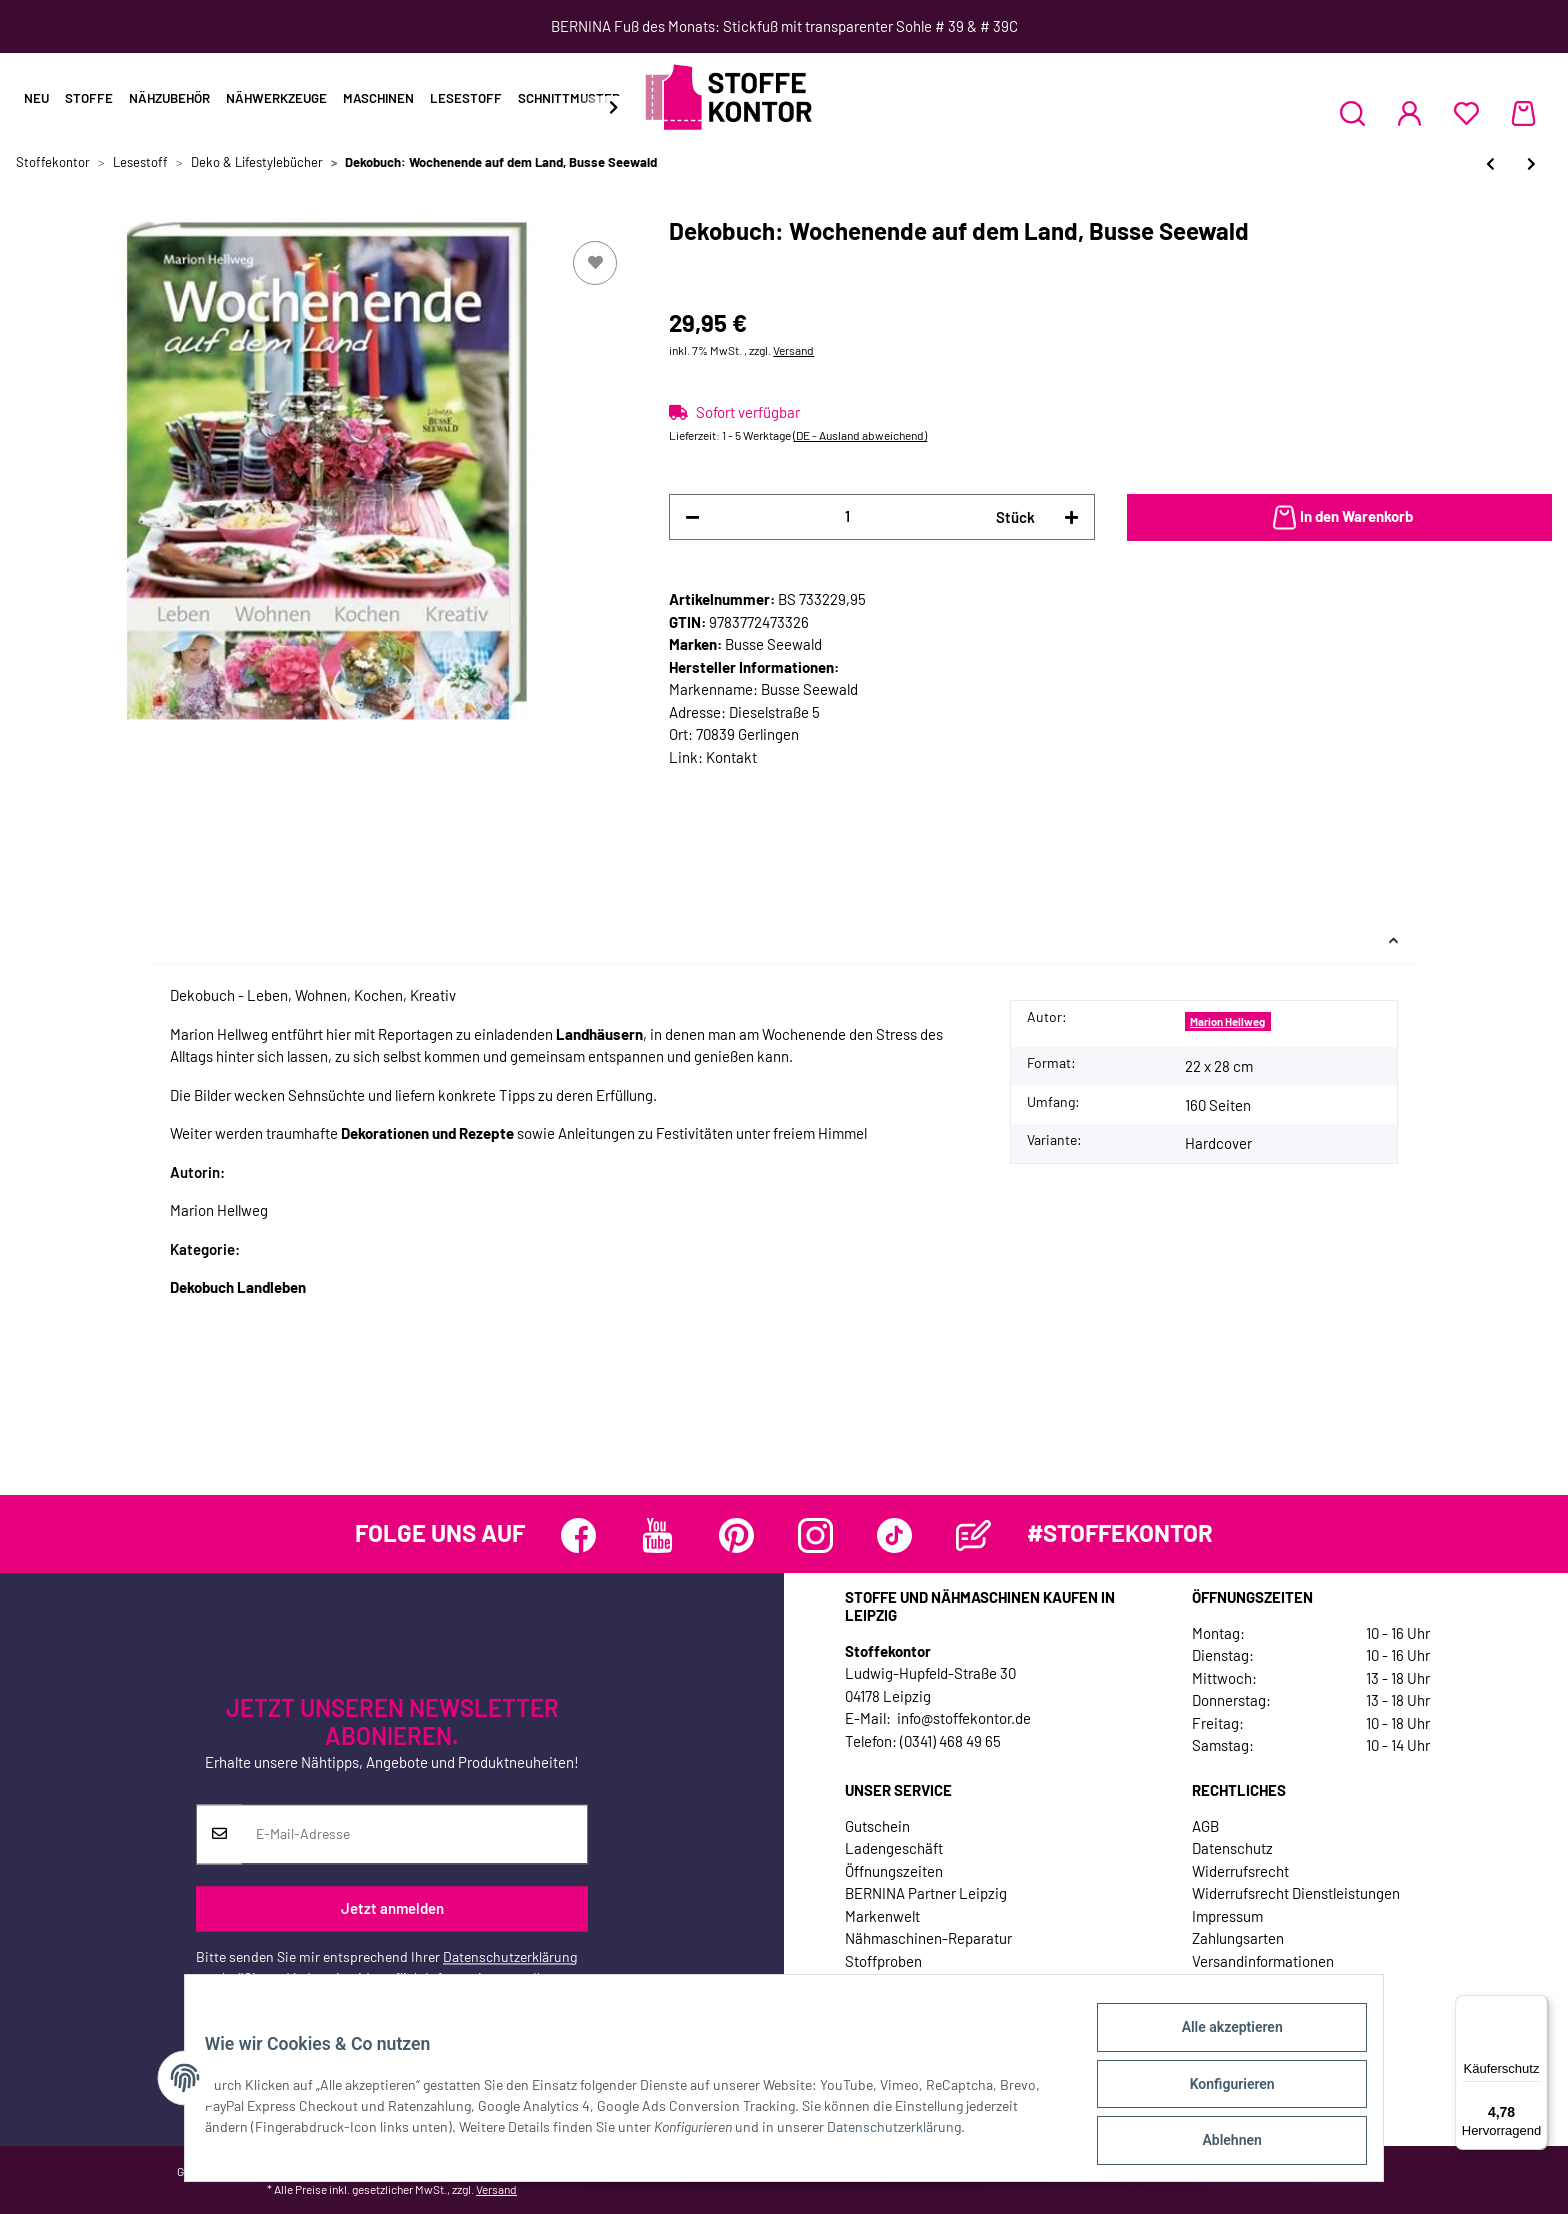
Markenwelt (882, 1916)
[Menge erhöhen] (1071, 517)
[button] (1352, 113)
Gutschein (877, 1826)
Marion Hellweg (1227, 1021)
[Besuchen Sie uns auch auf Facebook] (578, 1535)
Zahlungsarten (1238, 1938)
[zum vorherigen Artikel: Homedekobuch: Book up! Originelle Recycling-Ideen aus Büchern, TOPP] (1490, 163)
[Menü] (1536, 2007)
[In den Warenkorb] (1339, 518)
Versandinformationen (1263, 1961)
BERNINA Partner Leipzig (926, 1893)
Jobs (861, 1983)
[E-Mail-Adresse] (414, 1834)
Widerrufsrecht (1240, 1871)
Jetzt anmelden (392, 1909)
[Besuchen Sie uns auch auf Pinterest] (736, 1535)
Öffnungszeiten (894, 1871)
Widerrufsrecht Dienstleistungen (1296, 1893)
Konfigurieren (1219, 2091)
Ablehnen (1219, 2143)
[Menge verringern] (692, 517)
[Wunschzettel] (1466, 113)
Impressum (1227, 1916)
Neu (36, 98)
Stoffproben (883, 1961)
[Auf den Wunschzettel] (595, 263)
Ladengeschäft (894, 1848)
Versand (793, 350)
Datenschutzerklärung (510, 1956)
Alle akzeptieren (1219, 2039)
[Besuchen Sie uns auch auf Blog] (973, 1535)
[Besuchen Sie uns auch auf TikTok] (894, 1535)
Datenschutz (1232, 1848)
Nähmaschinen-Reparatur (928, 1938)
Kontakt (731, 757)
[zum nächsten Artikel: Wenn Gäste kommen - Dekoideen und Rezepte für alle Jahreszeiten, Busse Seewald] (1531, 163)
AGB (1205, 1826)
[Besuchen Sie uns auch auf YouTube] (657, 1535)
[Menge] (847, 516)
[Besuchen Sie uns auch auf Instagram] (815, 1535)
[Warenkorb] (1523, 113)
